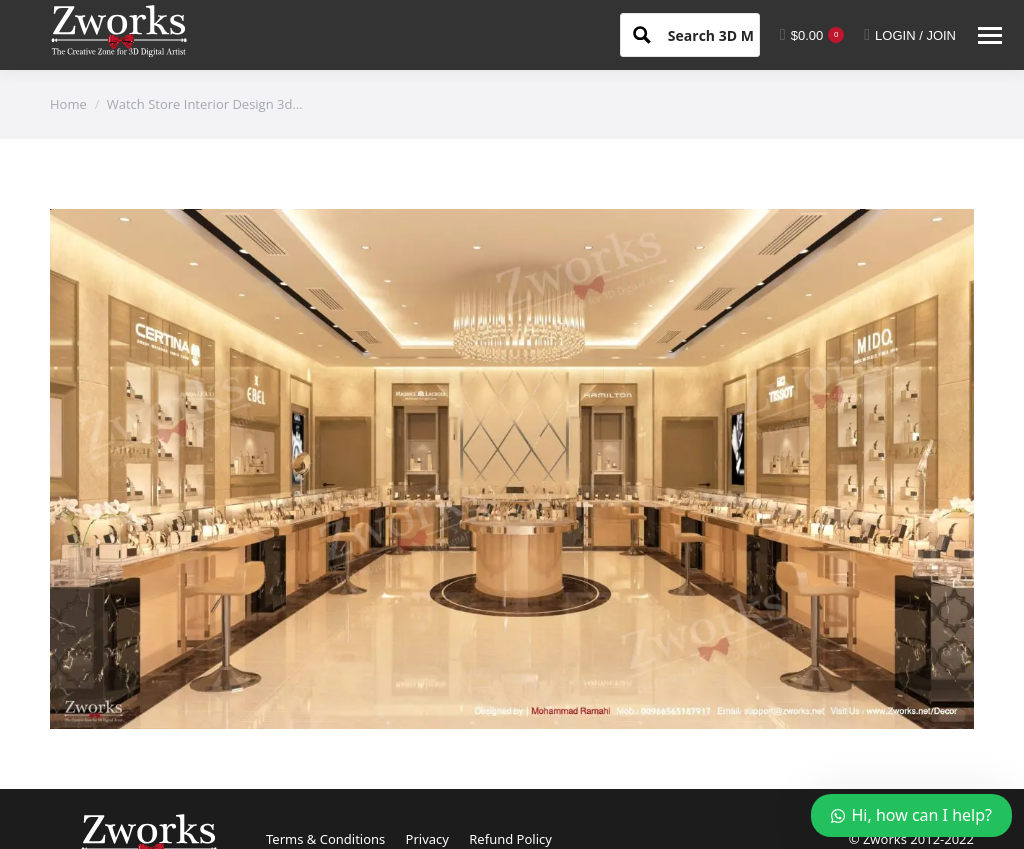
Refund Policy (510, 839)
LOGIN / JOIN (910, 35)
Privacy (427, 839)
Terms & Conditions (325, 839)
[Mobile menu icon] (990, 35)
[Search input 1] (728, 34)
